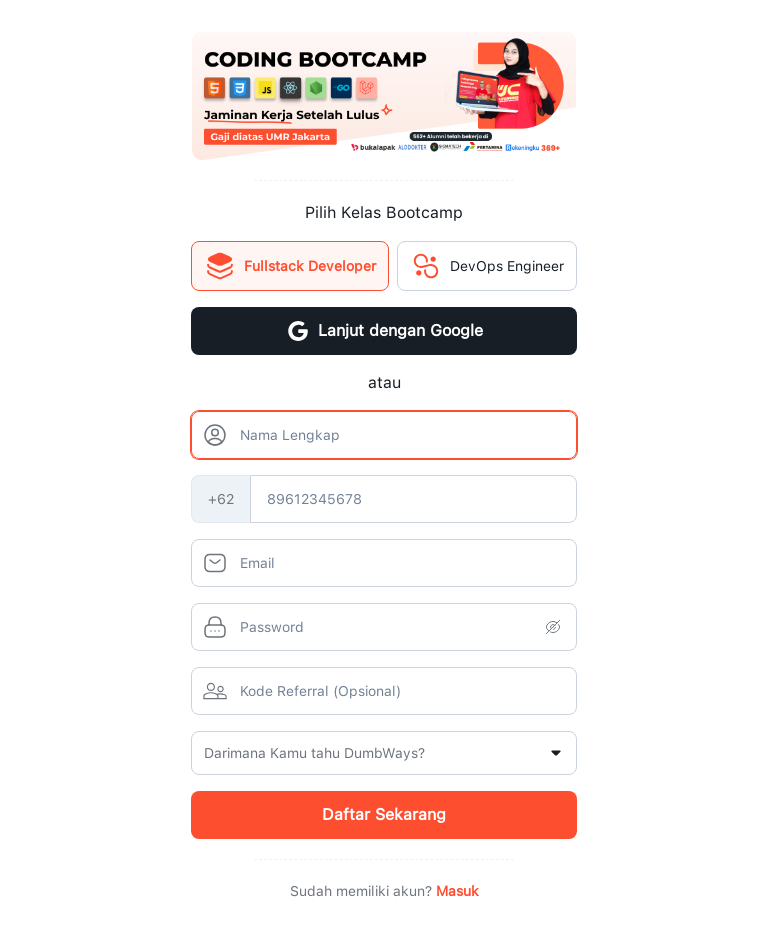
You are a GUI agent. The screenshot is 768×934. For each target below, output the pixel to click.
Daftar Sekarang (384, 814)
